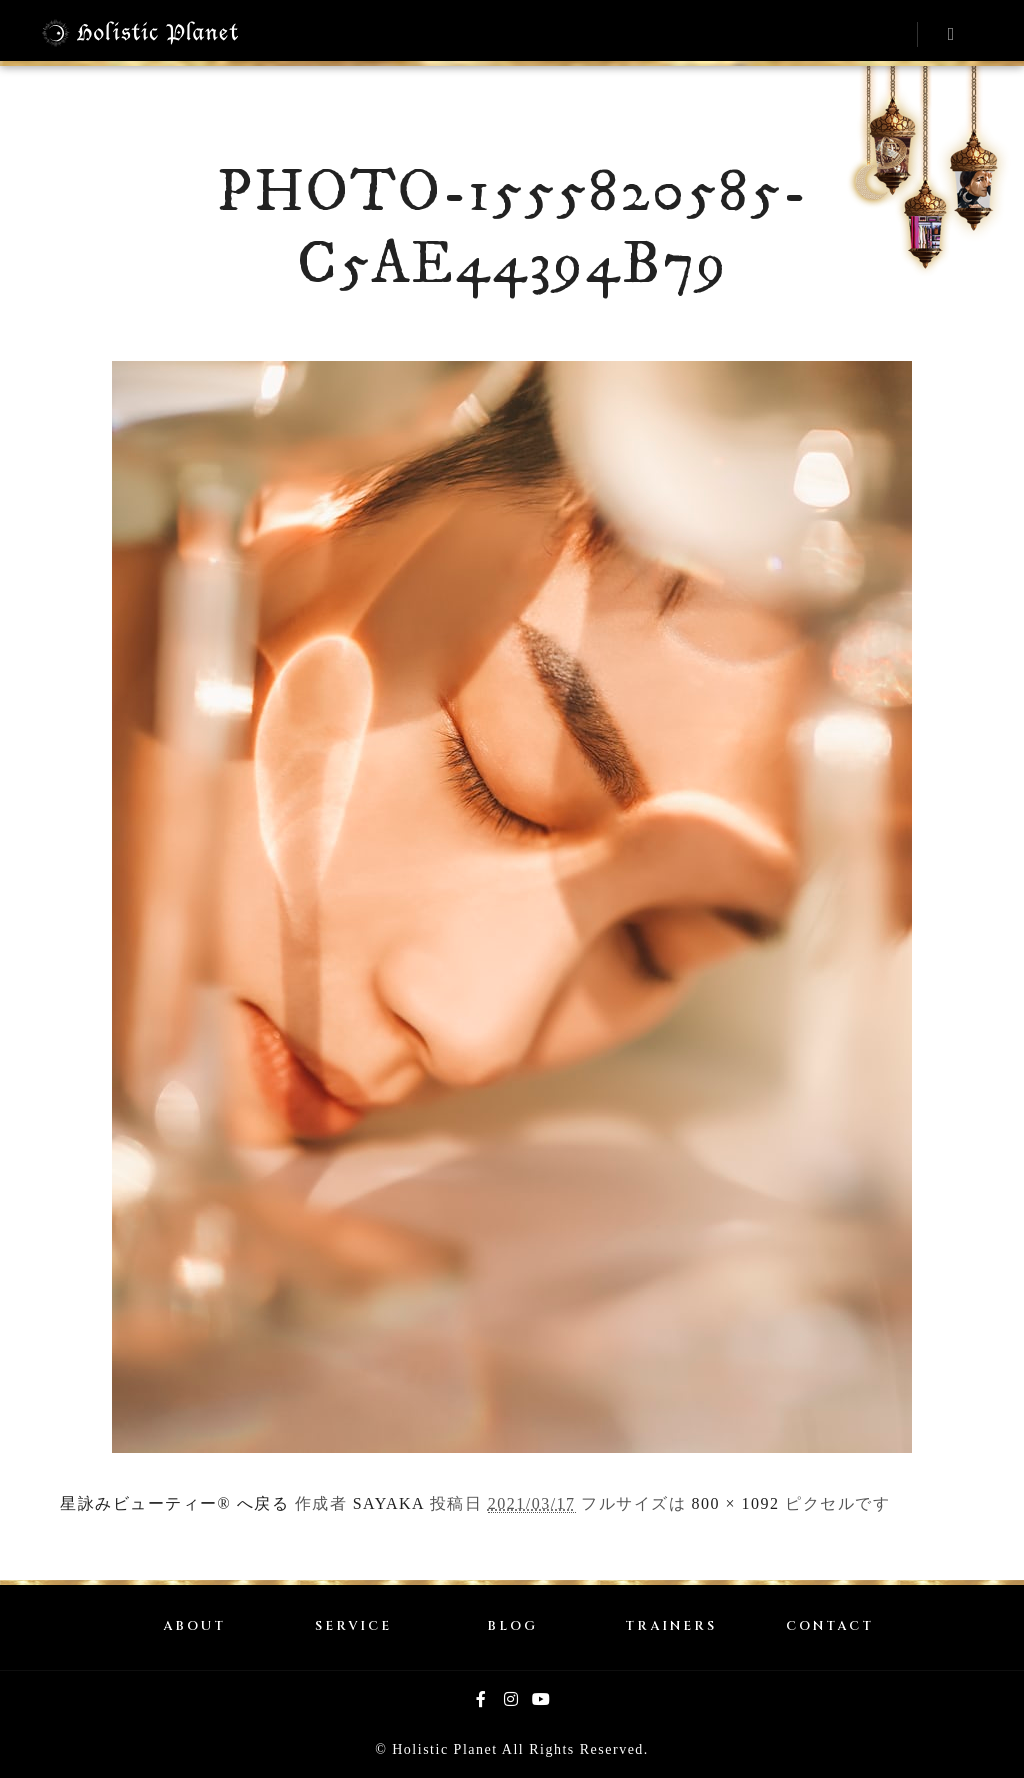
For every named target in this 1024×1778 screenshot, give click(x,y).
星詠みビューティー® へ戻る (174, 1503)
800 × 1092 (736, 1503)
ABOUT (194, 1626)
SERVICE (353, 1626)
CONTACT (830, 1626)
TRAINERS (671, 1626)
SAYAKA (389, 1503)
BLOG (512, 1626)
